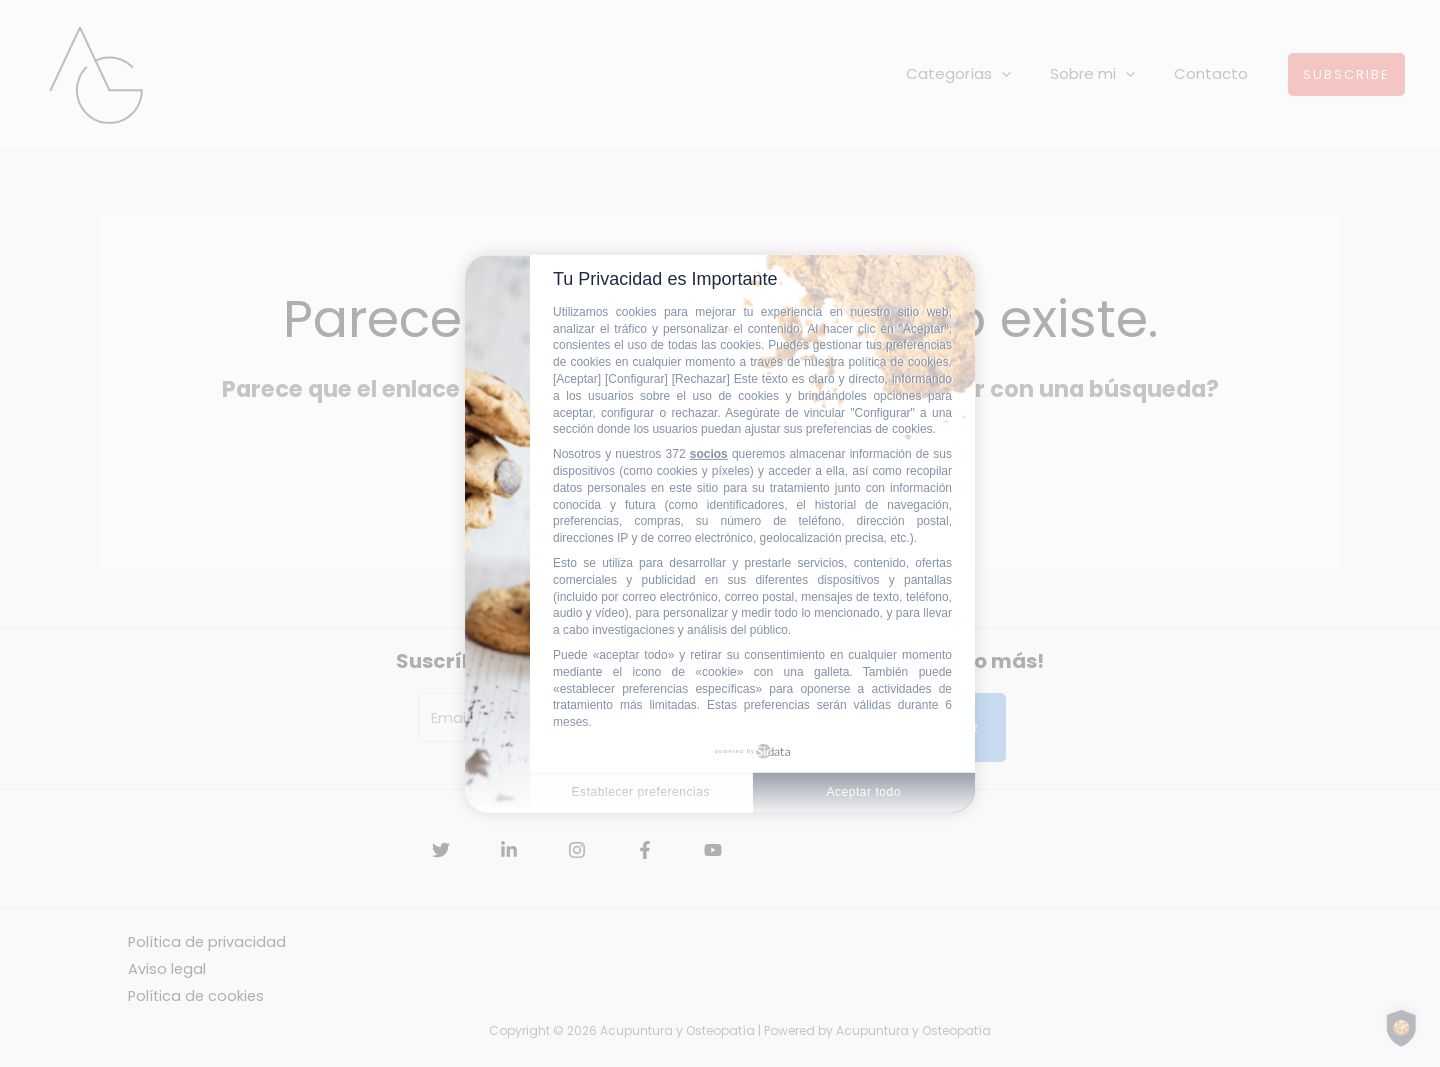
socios (709, 454)
